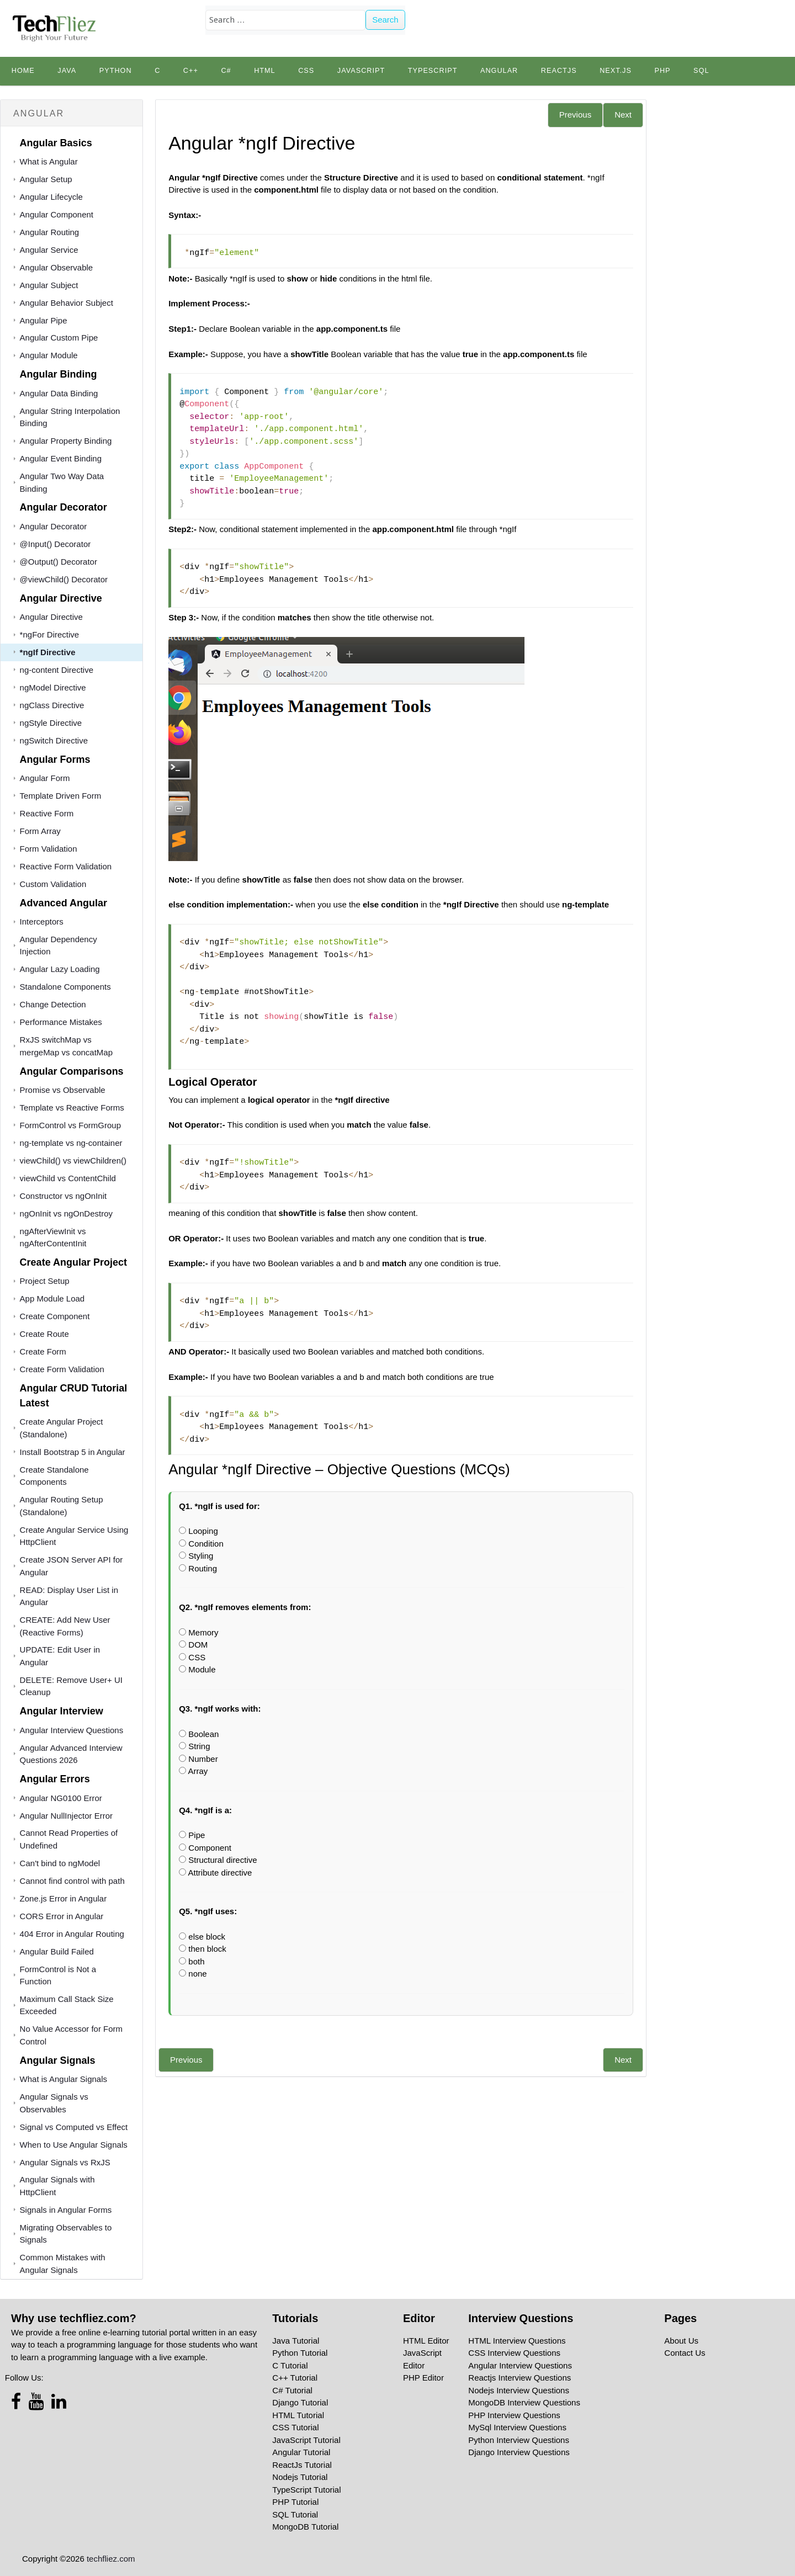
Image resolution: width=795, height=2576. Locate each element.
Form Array (40, 831)
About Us (681, 2340)
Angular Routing (50, 232)
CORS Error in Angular (62, 1916)
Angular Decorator (53, 526)
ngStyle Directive (51, 722)
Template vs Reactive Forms (72, 1107)
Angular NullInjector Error (66, 1815)
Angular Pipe (43, 320)
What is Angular (49, 161)
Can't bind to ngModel (60, 1863)
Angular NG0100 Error (61, 1798)
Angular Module (49, 355)
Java (66, 71)
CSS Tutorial (295, 2427)
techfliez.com (111, 2558)
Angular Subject (49, 285)
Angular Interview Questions (72, 1730)
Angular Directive (51, 617)
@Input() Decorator (55, 544)
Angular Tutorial (301, 2452)
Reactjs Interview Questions (519, 2377)
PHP (662, 71)
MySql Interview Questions (517, 2427)
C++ (190, 71)
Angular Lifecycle (51, 196)
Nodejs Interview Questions (518, 2390)
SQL (701, 71)
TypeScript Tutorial (306, 2489)
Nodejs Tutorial (299, 2477)
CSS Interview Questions (514, 2352)
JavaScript (361, 71)
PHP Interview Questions (514, 2415)
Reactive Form (47, 813)
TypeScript (433, 71)
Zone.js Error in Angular (63, 1898)
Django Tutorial (300, 2402)
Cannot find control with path (72, 1880)
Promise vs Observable (62, 1090)
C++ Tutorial (294, 2377)
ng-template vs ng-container (71, 1143)
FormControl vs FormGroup (70, 1125)
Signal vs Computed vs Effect (74, 2127)
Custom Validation (53, 884)
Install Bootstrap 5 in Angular (72, 1452)
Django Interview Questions (518, 2452)
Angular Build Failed (57, 1951)
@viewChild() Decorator (64, 579)
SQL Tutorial (295, 2514)
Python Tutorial (299, 2352)
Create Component (55, 1316)
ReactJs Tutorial (302, 2464)
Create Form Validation (62, 1369)
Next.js (616, 71)
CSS (306, 71)
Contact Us (684, 2352)
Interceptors (41, 921)
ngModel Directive (53, 687)
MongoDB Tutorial (305, 2526)
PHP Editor (423, 2377)
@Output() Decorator (58, 561)
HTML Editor (426, 2340)
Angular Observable (56, 267)
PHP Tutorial (295, 2501)
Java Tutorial (295, 2340)
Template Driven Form (61, 795)
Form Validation (48, 848)
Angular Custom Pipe (59, 337)
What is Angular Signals (63, 2079)
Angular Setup (46, 179)
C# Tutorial (292, 2390)
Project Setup (45, 1281)
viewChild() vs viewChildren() (73, 1160)
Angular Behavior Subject (66, 302)
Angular (499, 71)
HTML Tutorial (298, 2415)
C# (226, 71)
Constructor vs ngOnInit (63, 1196)
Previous (575, 114)
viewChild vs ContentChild (68, 1178)
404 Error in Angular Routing (72, 1933)
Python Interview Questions (518, 2440)
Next (623, 114)
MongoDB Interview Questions (524, 2402)
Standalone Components (65, 986)
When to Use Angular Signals (74, 2144)
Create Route (44, 1334)
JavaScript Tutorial (306, 2440)
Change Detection (53, 1004)
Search (385, 19)
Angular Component (56, 214)
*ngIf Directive (48, 652)
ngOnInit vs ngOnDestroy (66, 1213)
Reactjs (559, 71)
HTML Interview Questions (516, 2340)
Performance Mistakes (61, 1022)
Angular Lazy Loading (60, 969)
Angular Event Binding (61, 458)
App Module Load (52, 1298)
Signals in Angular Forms (66, 2209)
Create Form (43, 1351)
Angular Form (45, 778)
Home (23, 71)
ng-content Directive (56, 669)
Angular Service (49, 249)
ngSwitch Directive (54, 740)
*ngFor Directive (50, 634)
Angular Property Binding (66, 440)
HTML (264, 71)
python (115, 71)
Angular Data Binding (59, 393)
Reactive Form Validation (66, 866)
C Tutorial (290, 2365)
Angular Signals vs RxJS (65, 2162)
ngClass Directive (52, 705)
